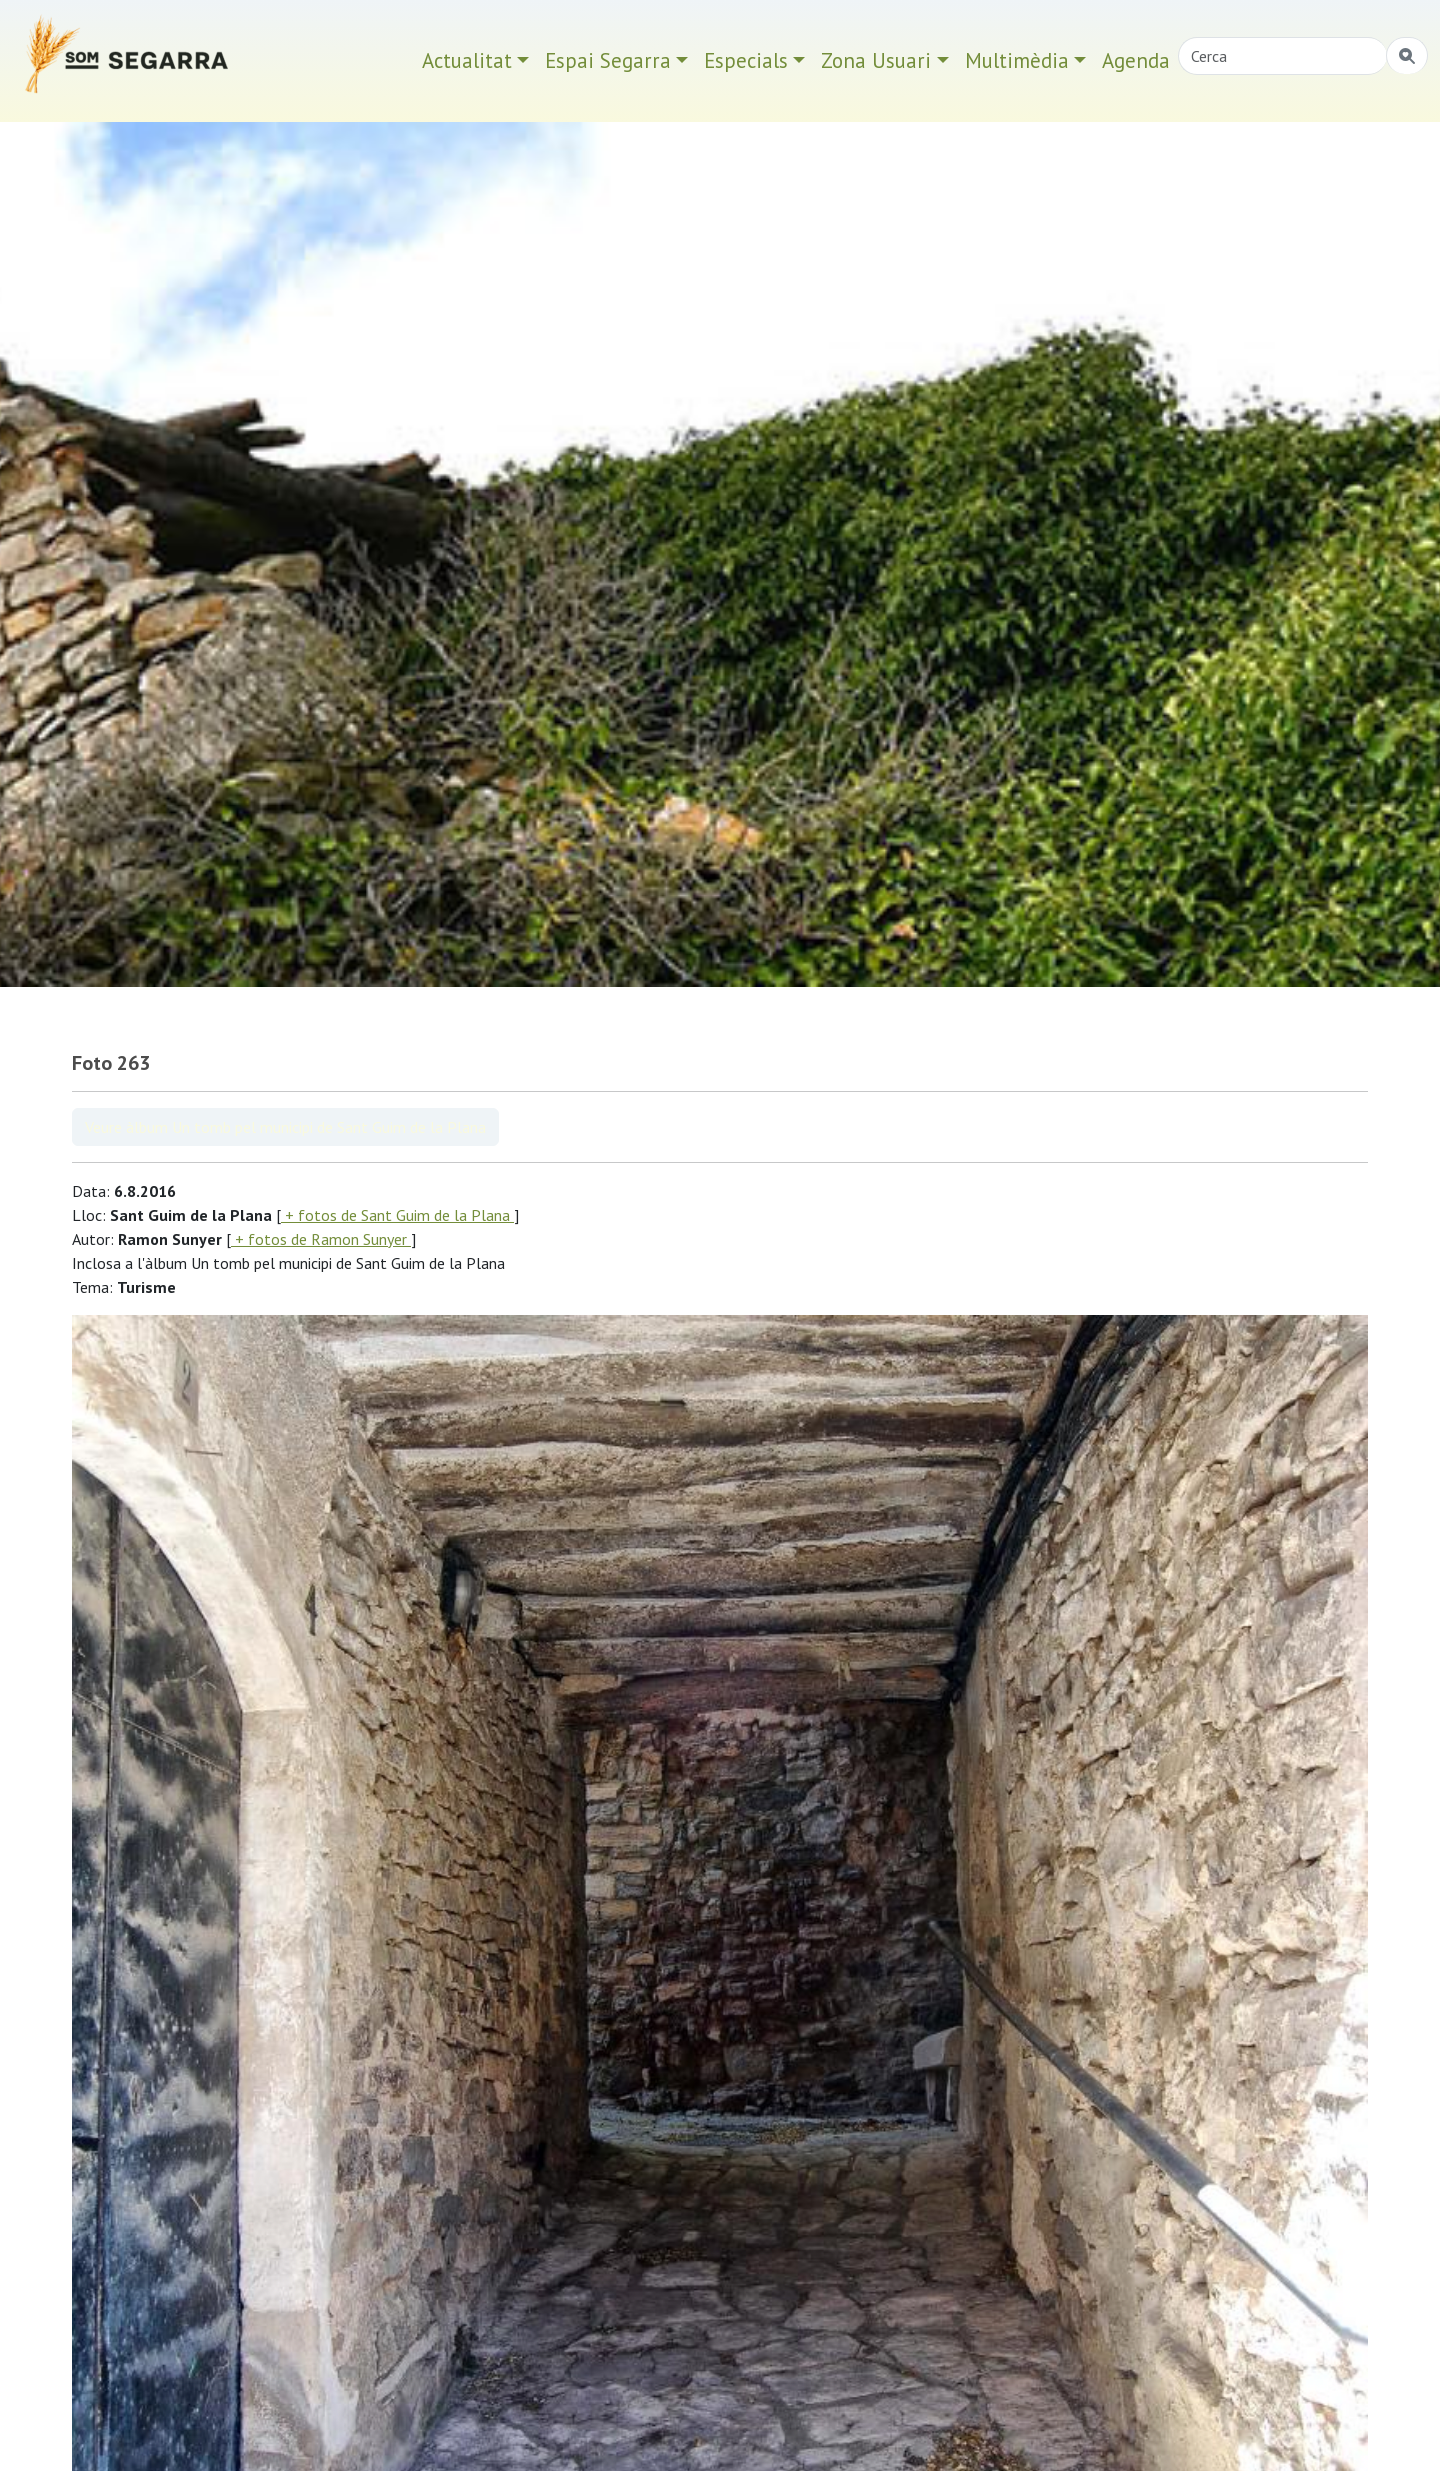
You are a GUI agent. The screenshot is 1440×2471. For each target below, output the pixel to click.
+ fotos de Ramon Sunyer (321, 1239)
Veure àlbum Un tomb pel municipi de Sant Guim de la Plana (285, 1127)
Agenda (1136, 60)
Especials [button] (746, 60)
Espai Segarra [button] (608, 60)
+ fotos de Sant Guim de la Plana (397, 1215)
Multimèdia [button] (1017, 60)
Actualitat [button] (467, 60)
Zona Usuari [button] (876, 60)
